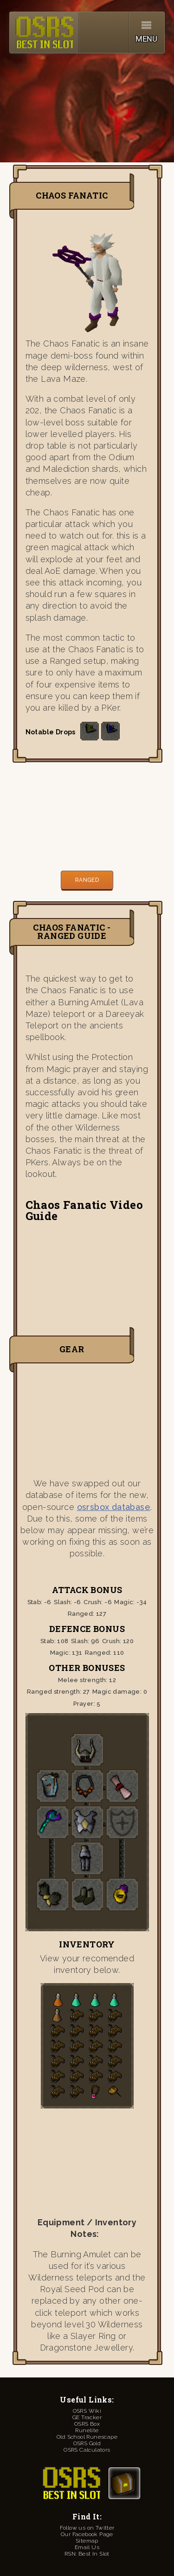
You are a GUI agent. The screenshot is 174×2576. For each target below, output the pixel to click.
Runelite (86, 2430)
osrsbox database (113, 1507)
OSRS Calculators (87, 2450)
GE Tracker (87, 2417)
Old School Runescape (87, 2437)
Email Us (87, 2547)
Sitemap (87, 2540)
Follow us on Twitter (87, 2528)
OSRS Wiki (87, 2411)
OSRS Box (87, 2424)
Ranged (87, 880)
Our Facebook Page (87, 2534)
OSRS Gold (87, 2443)
